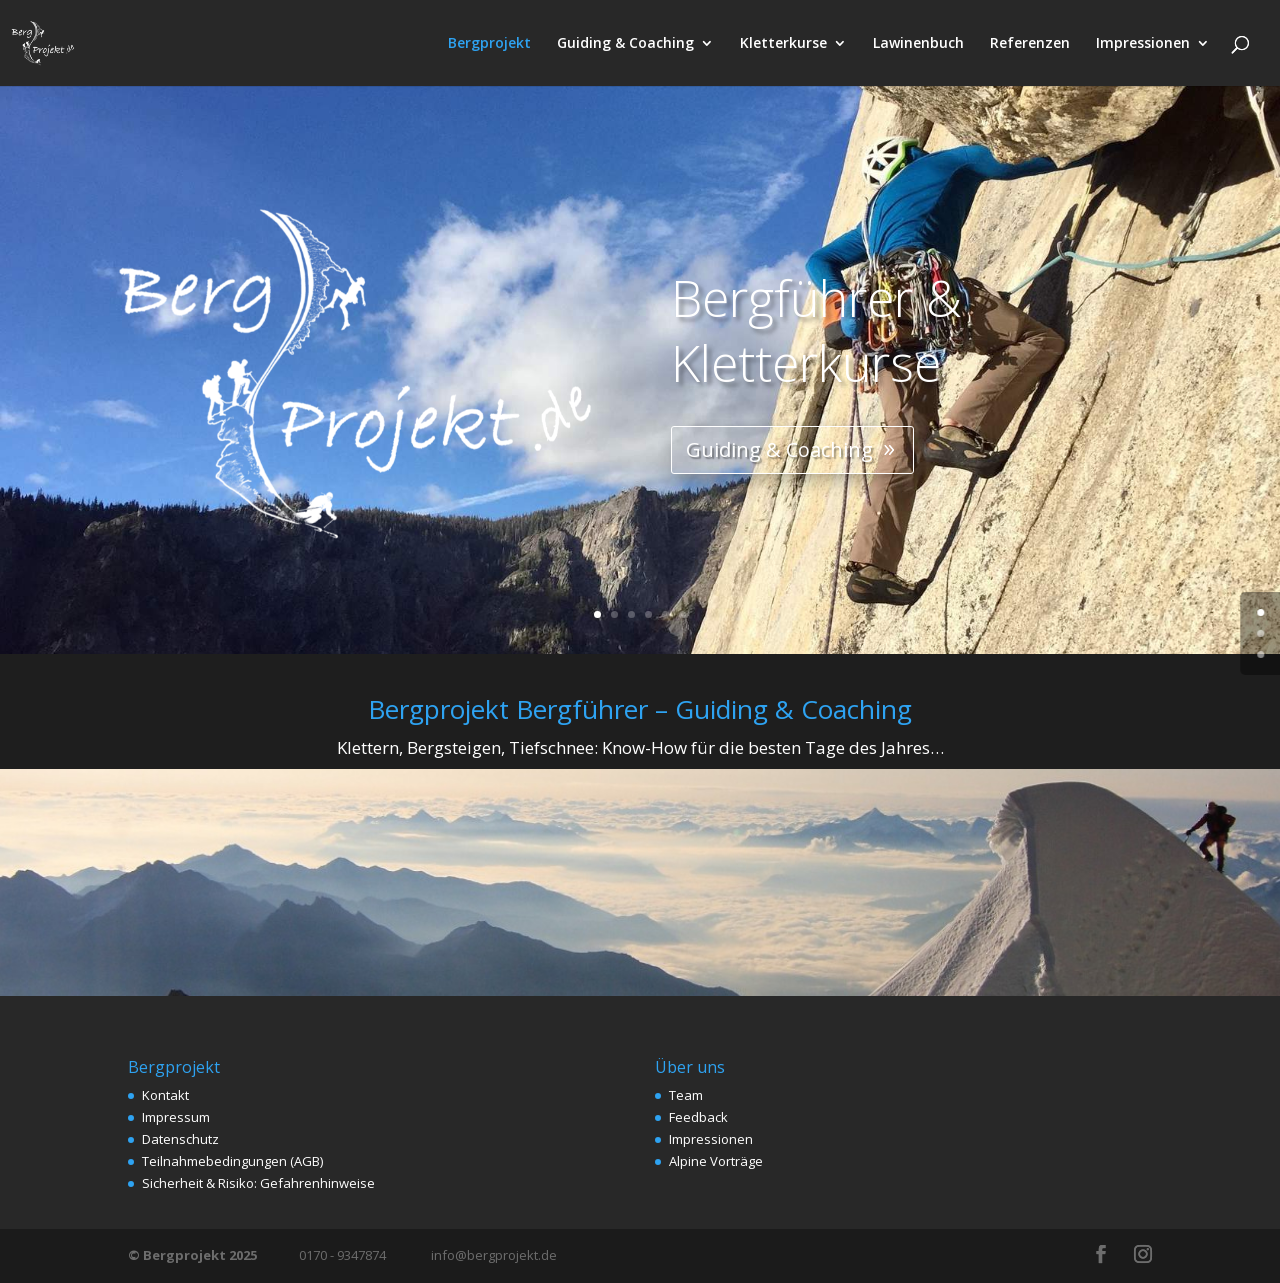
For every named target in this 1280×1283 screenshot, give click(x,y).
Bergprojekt (489, 44)
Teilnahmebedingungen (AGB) (232, 1161)
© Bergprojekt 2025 (194, 1255)
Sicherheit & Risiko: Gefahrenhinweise (258, 1183)
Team (686, 1095)
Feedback (698, 1117)
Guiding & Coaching (625, 44)
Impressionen (1143, 44)
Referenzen (1030, 44)
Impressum (176, 1117)
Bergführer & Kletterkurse (765, 346)
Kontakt (165, 1095)
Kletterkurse (783, 44)
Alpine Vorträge (716, 1161)
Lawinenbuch (918, 44)
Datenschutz (180, 1139)
